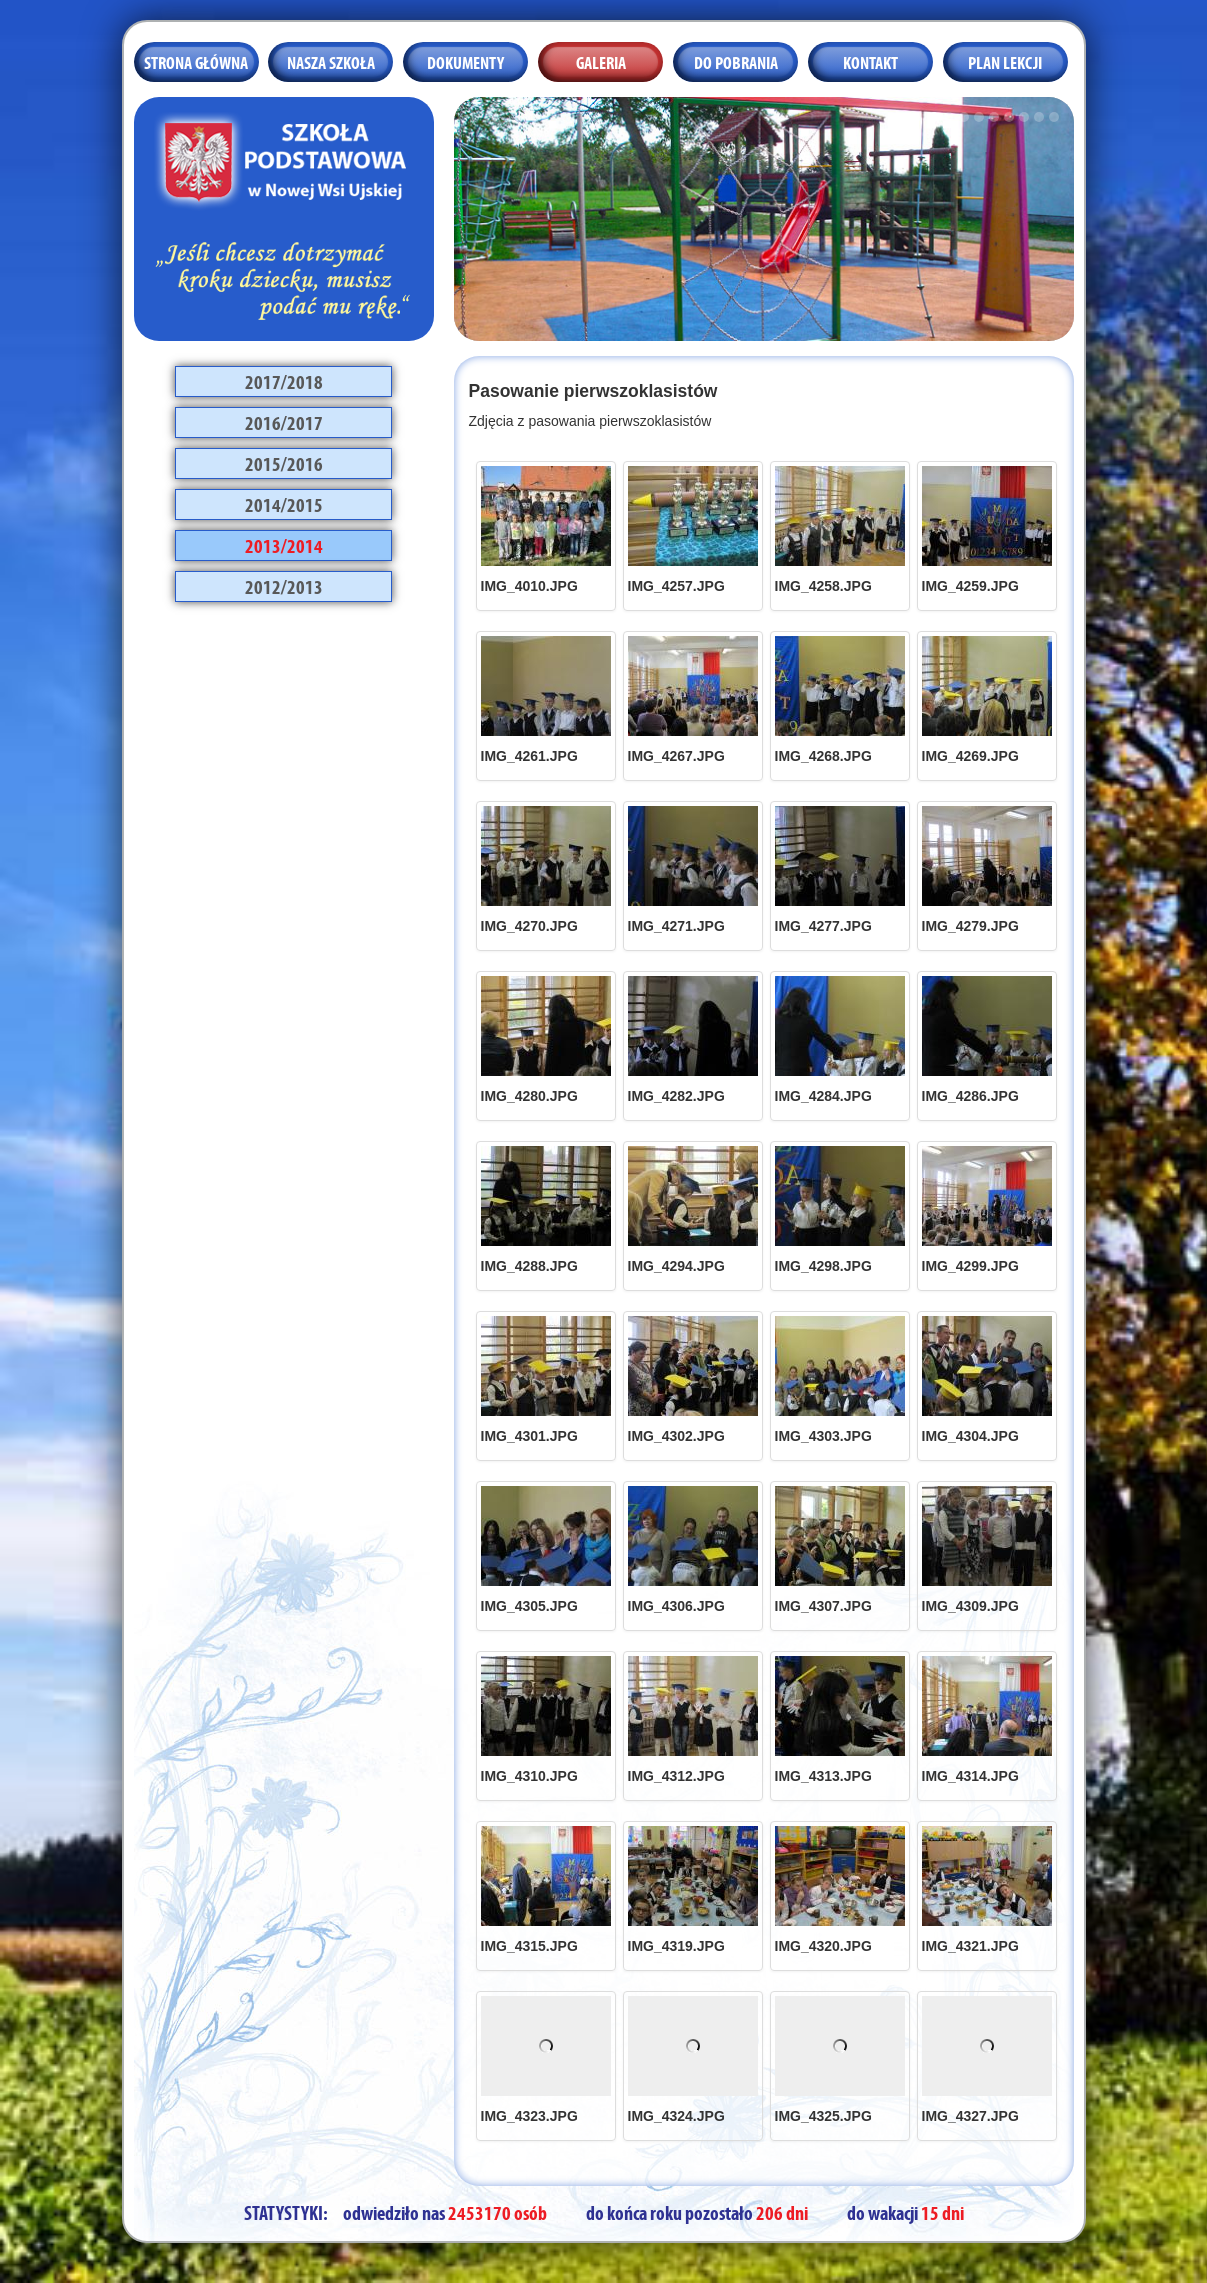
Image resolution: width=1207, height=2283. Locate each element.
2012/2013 (284, 585)
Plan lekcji (1005, 61)
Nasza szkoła (331, 61)
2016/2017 (284, 421)
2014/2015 (284, 503)
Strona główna (196, 61)
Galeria (601, 61)
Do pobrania (736, 61)
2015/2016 (284, 462)
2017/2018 (284, 380)
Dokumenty (465, 61)
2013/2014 (284, 544)
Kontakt (870, 61)
